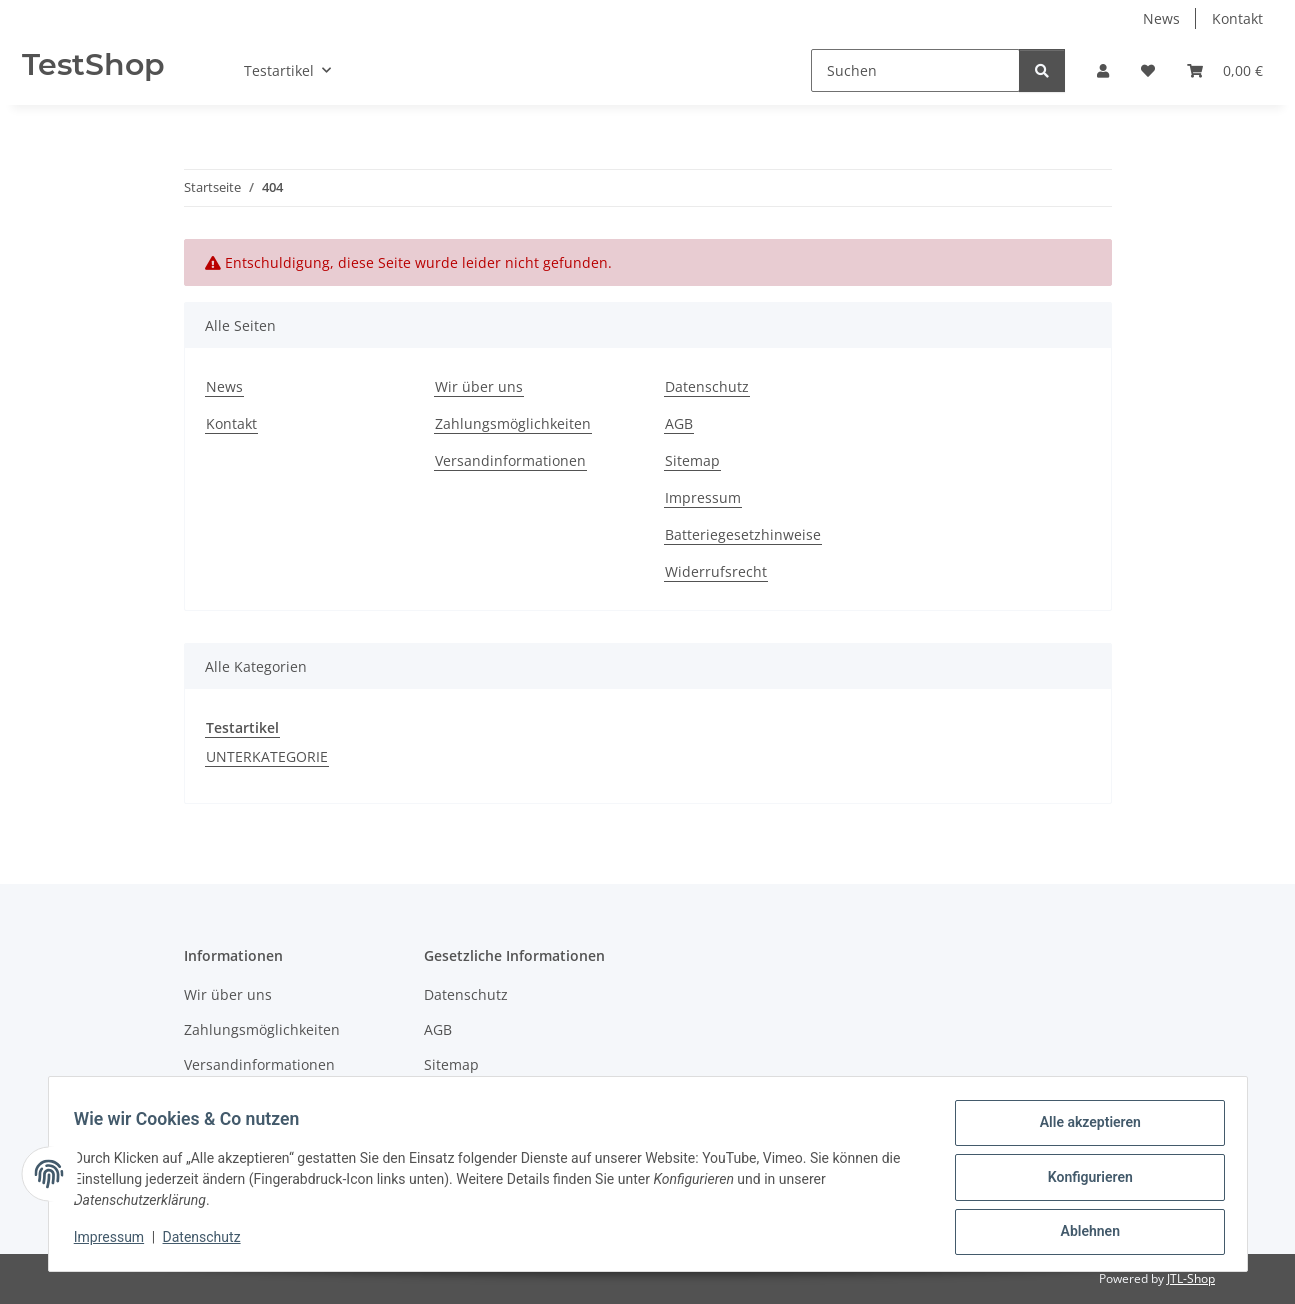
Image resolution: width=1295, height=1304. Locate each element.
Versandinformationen (510, 460)
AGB (679, 423)
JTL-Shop (1191, 1278)
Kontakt (1237, 18)
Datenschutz (208, 1242)
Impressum (116, 1242)
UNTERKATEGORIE (267, 756)
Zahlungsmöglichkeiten (513, 423)
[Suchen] (915, 70)
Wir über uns (479, 386)
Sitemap (692, 460)
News (1161, 18)
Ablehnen (1083, 1233)
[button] (1103, 70)
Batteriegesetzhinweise (743, 534)
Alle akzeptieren (1083, 1129)
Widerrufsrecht (716, 571)
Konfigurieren (1083, 1181)
